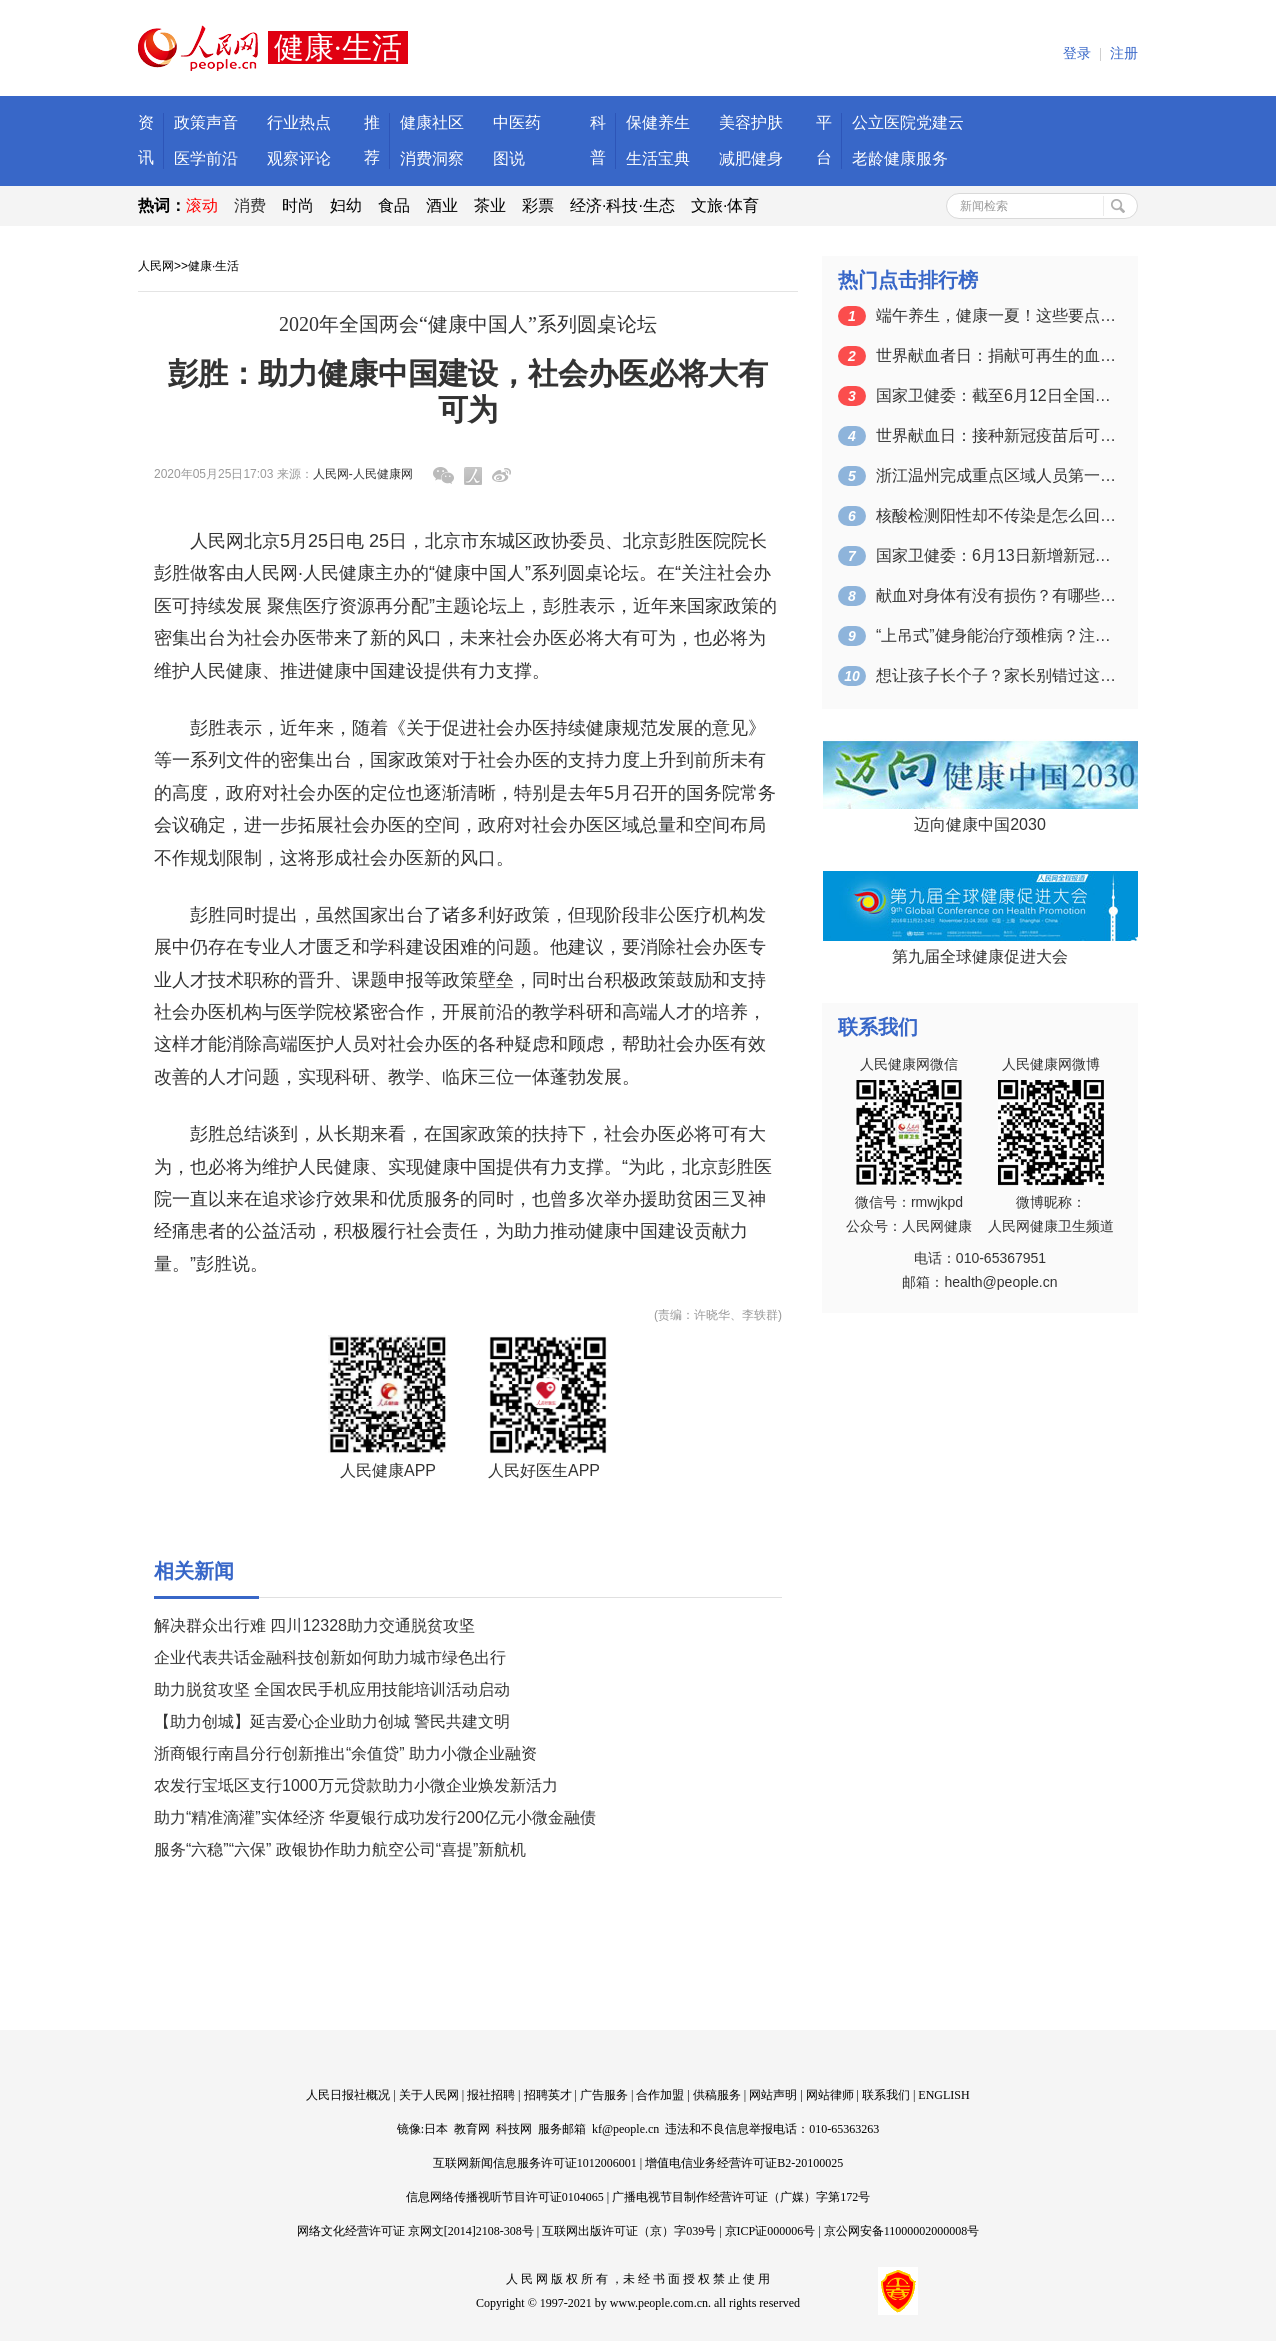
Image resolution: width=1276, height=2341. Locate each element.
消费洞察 (432, 158)
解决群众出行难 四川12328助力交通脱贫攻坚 (314, 1625)
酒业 (442, 205)
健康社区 (432, 122)
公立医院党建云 (908, 122)
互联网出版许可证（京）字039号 (629, 2231)
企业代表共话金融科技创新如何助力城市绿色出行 (330, 1657)
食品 (394, 205)
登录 (1077, 53)
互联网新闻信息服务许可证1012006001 (535, 2163)
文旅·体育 (725, 205)
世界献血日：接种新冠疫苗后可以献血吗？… (996, 435)
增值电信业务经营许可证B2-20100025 (744, 2163)
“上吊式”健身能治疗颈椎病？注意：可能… (996, 635)
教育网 (472, 2129)
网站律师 (830, 2095)
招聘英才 (548, 2095)
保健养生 (658, 122)
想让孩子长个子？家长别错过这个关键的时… (996, 675)
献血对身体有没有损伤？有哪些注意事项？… (996, 595)
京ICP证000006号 (770, 2231)
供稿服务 (717, 2095)
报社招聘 (491, 2095)
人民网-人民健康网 (363, 474)
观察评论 (299, 158)
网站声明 (773, 2095)
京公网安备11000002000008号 (902, 2231)
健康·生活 (213, 266)
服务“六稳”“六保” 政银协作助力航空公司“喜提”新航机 (340, 1849)
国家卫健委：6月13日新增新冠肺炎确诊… (996, 555)
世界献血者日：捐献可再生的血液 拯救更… (996, 355)
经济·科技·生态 (622, 205)
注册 (1124, 53)
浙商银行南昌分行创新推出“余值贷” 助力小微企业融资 (345, 1753)
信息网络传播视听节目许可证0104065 (505, 2197)
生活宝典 (658, 158)
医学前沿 (206, 158)
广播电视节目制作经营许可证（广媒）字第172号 (741, 2197)
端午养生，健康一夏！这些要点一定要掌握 (996, 315)
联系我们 (886, 2095)
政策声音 (206, 122)
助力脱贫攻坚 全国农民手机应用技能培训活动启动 (332, 1689)
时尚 (298, 205)
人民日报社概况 (348, 2095)
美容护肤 (751, 122)
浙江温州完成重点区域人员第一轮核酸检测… (996, 475)
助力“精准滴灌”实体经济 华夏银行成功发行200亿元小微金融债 (375, 1817)
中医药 (517, 122)
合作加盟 (660, 2095)
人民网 (156, 266)
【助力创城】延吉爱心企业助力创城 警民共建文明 (332, 1721)
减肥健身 (751, 158)
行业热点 (299, 122)
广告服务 (604, 2095)
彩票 (538, 205)
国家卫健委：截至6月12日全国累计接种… (996, 395)
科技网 (514, 2129)
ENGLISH (943, 2095)
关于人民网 (429, 2095)
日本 (436, 2129)
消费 (250, 205)
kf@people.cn (625, 2129)
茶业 (490, 205)
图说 (509, 158)
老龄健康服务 (900, 158)
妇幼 (346, 205)
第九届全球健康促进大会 (980, 956)
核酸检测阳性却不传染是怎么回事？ (996, 515)
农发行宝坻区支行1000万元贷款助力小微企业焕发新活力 (356, 1785)
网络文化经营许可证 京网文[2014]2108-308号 (415, 2231)
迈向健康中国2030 (980, 824)
